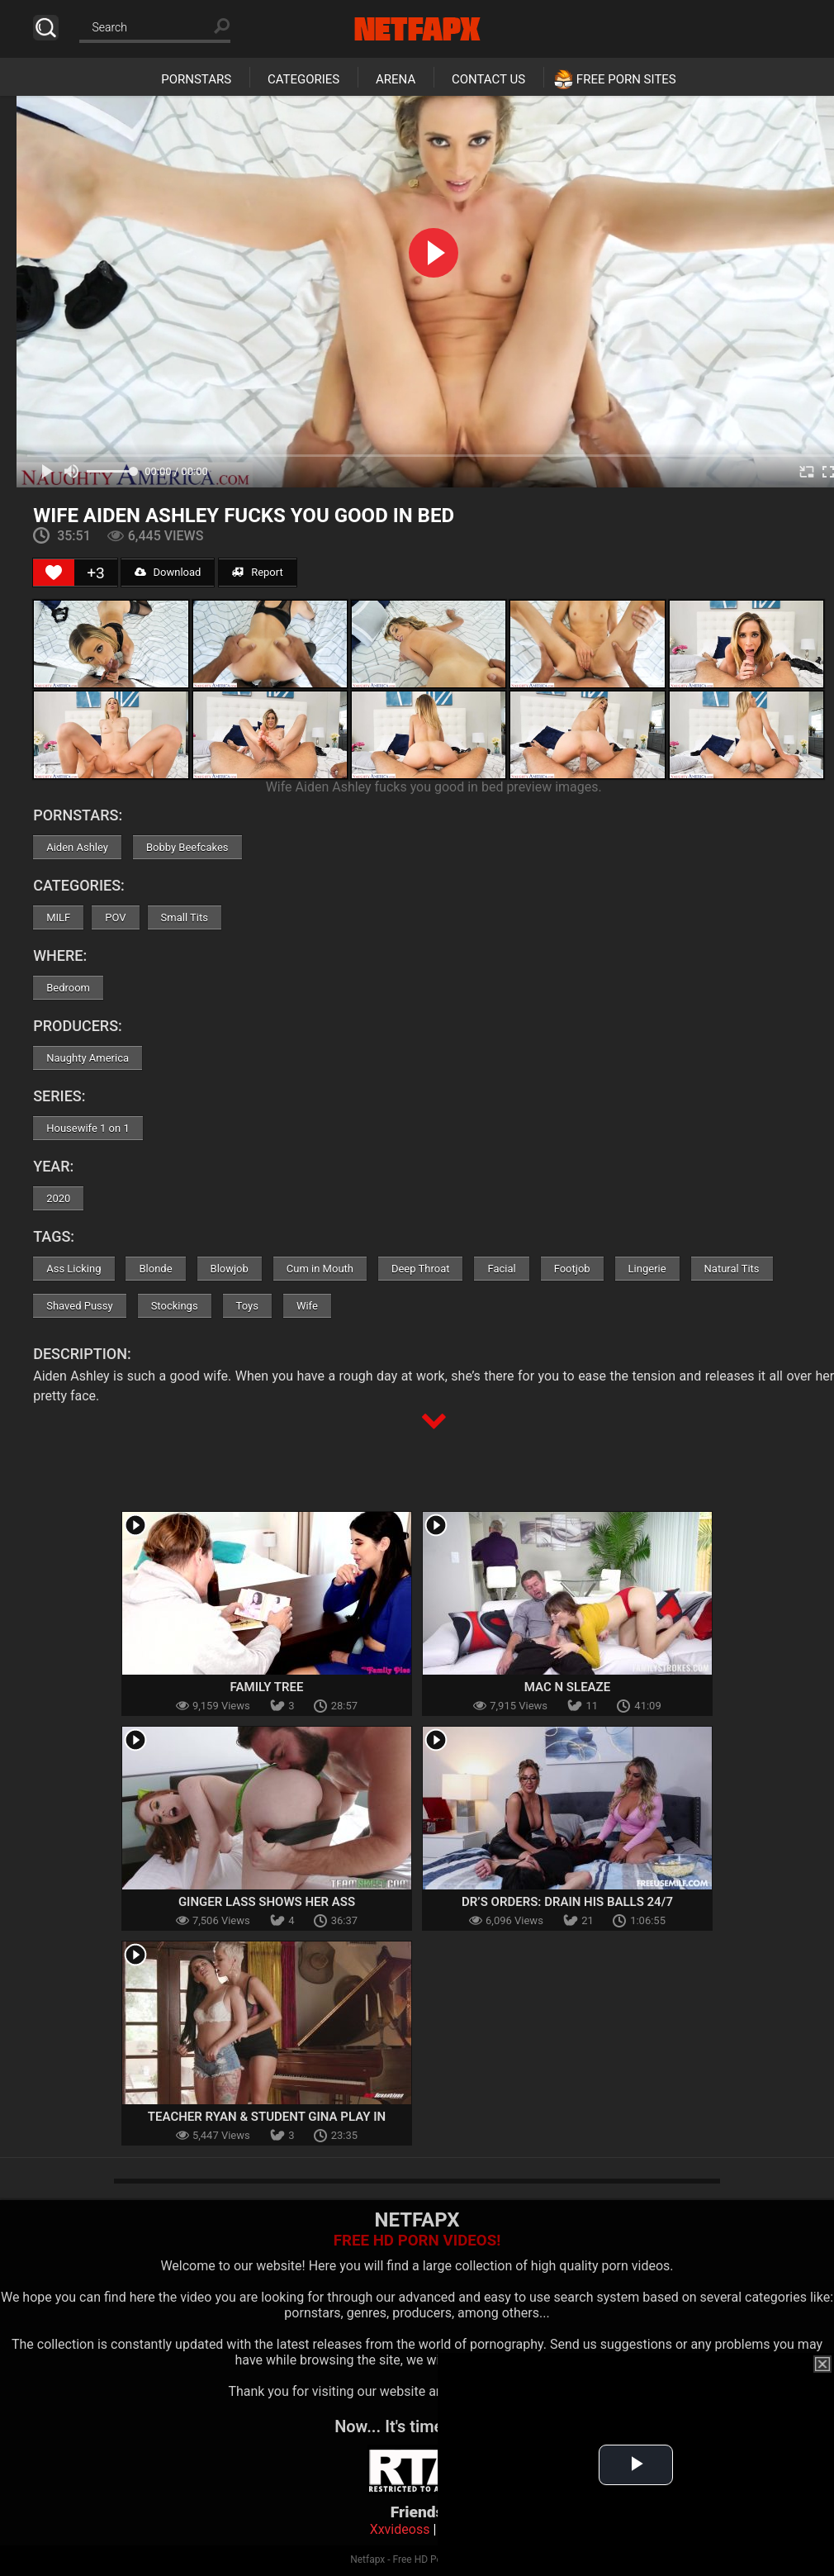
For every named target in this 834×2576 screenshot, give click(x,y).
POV (115, 917)
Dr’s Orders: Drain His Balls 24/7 (567, 1901)
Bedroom (68, 987)
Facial (501, 1268)
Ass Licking (73, 1268)
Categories (303, 79)
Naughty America (87, 1058)
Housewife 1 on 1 (88, 1128)
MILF (58, 917)
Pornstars (196, 79)
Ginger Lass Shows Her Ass (266, 1901)
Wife (307, 1306)
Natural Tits (732, 1268)
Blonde (155, 1268)
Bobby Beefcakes (187, 847)
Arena (395, 79)
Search (46, 27)
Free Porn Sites (626, 79)
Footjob (572, 1268)
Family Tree (267, 1687)
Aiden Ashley (77, 847)
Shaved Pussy (79, 1306)
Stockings (174, 1306)
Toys (247, 1306)
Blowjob (230, 1268)
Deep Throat (420, 1268)
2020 (58, 1198)
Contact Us (488, 79)
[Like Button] (53, 572)
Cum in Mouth (320, 1268)
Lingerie (647, 1268)
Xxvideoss (400, 2529)
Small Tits (184, 917)
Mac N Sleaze (567, 1687)
